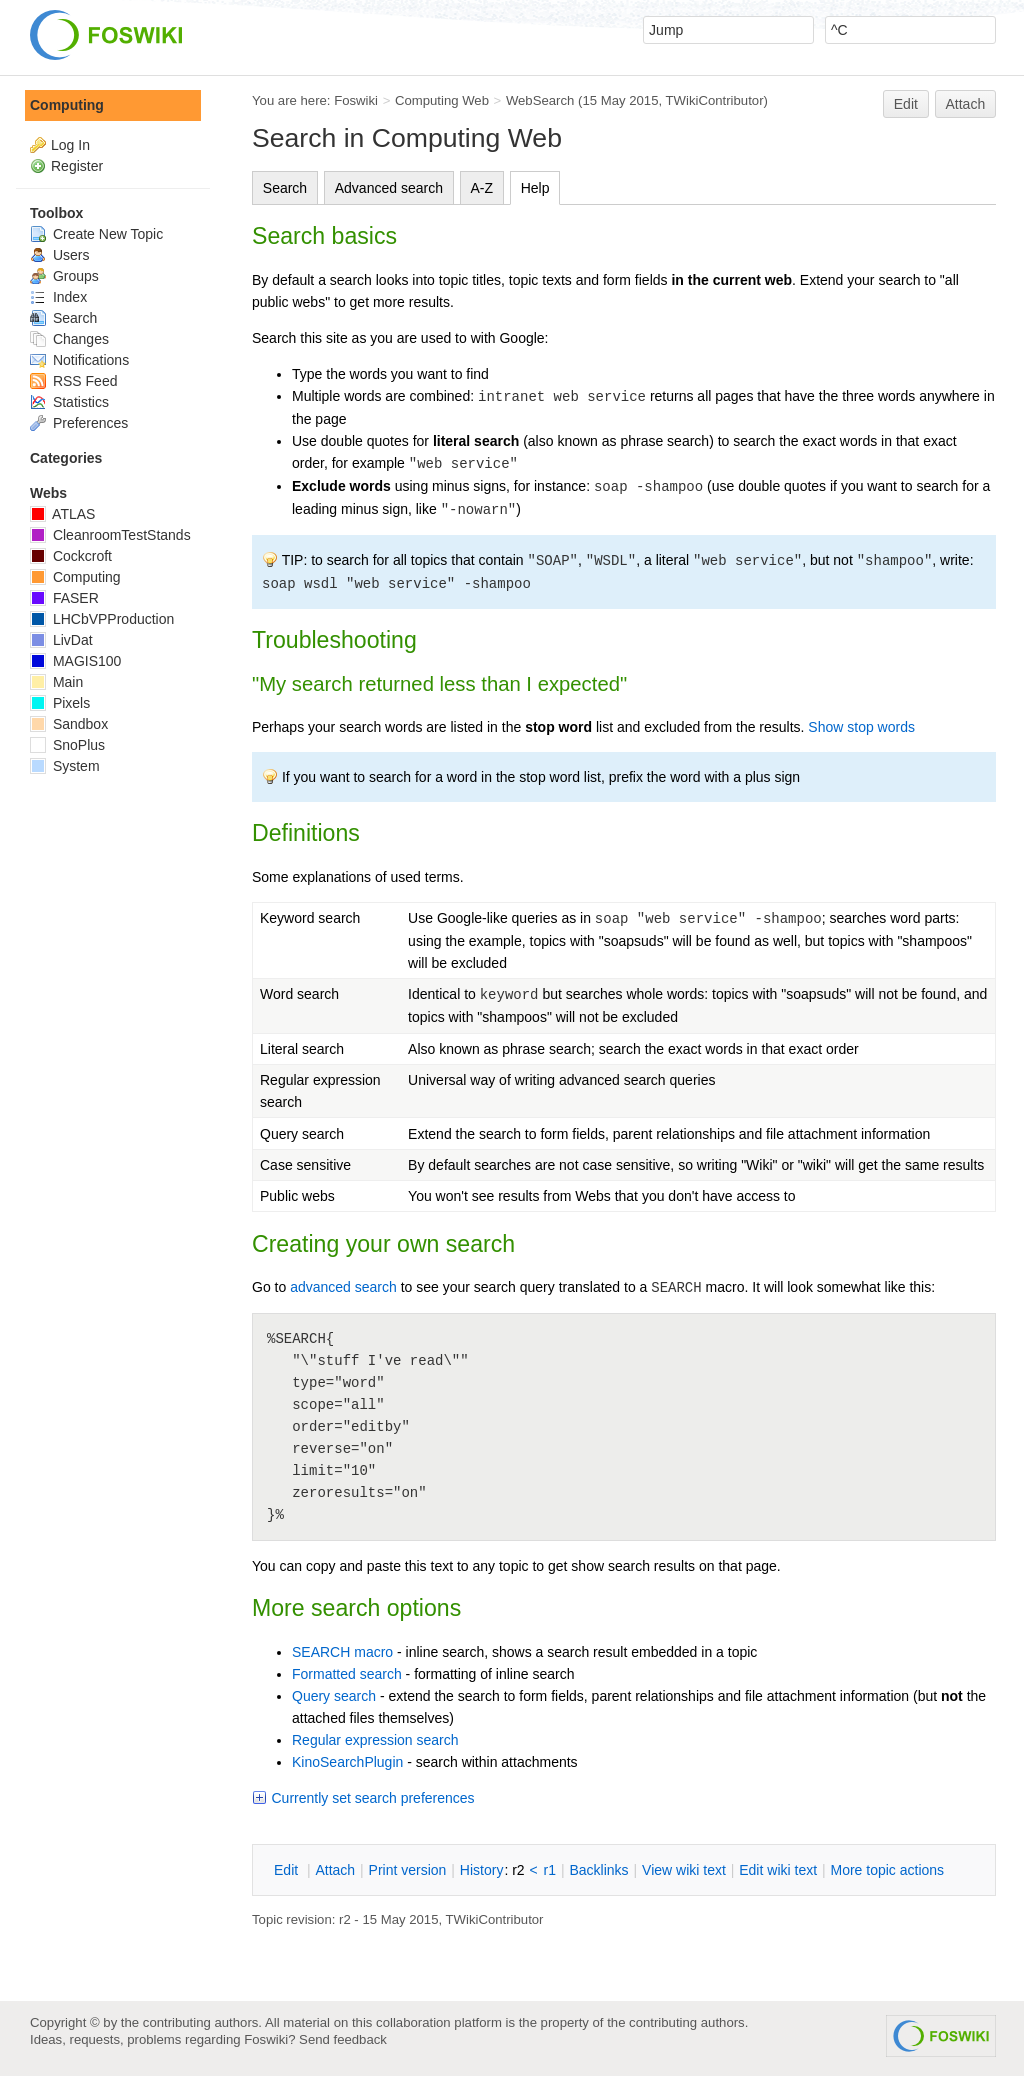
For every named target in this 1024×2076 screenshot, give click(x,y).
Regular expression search (375, 1740)
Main (56, 682)
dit (288, 1870)
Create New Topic (96, 234)
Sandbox (69, 724)
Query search (334, 1696)
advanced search (343, 1287)
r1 (550, 1870)
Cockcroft (71, 556)
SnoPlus (67, 745)
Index (58, 297)
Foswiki (356, 100)
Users (59, 255)
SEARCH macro (342, 1652)
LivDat (61, 640)
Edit (906, 104)
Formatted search (347, 1674)
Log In (70, 145)
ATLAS (62, 514)
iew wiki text (684, 1870)
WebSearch (540, 100)
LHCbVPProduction (102, 619)
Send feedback (343, 2039)
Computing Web (442, 100)
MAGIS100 (75, 661)
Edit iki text (778, 1870)
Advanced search (389, 188)
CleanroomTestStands (110, 535)
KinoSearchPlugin (347, 1762)
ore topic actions (887, 1870)
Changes (69, 339)
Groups (64, 276)
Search (285, 188)
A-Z (482, 188)
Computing (67, 105)
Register (77, 166)
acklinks (598, 1870)
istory (482, 1870)
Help (535, 188)
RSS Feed (73, 381)
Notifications (79, 360)
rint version (408, 1870)
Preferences (79, 423)
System (65, 766)
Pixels (60, 703)
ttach (335, 1870)
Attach (966, 104)
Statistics (69, 402)
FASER (64, 598)
